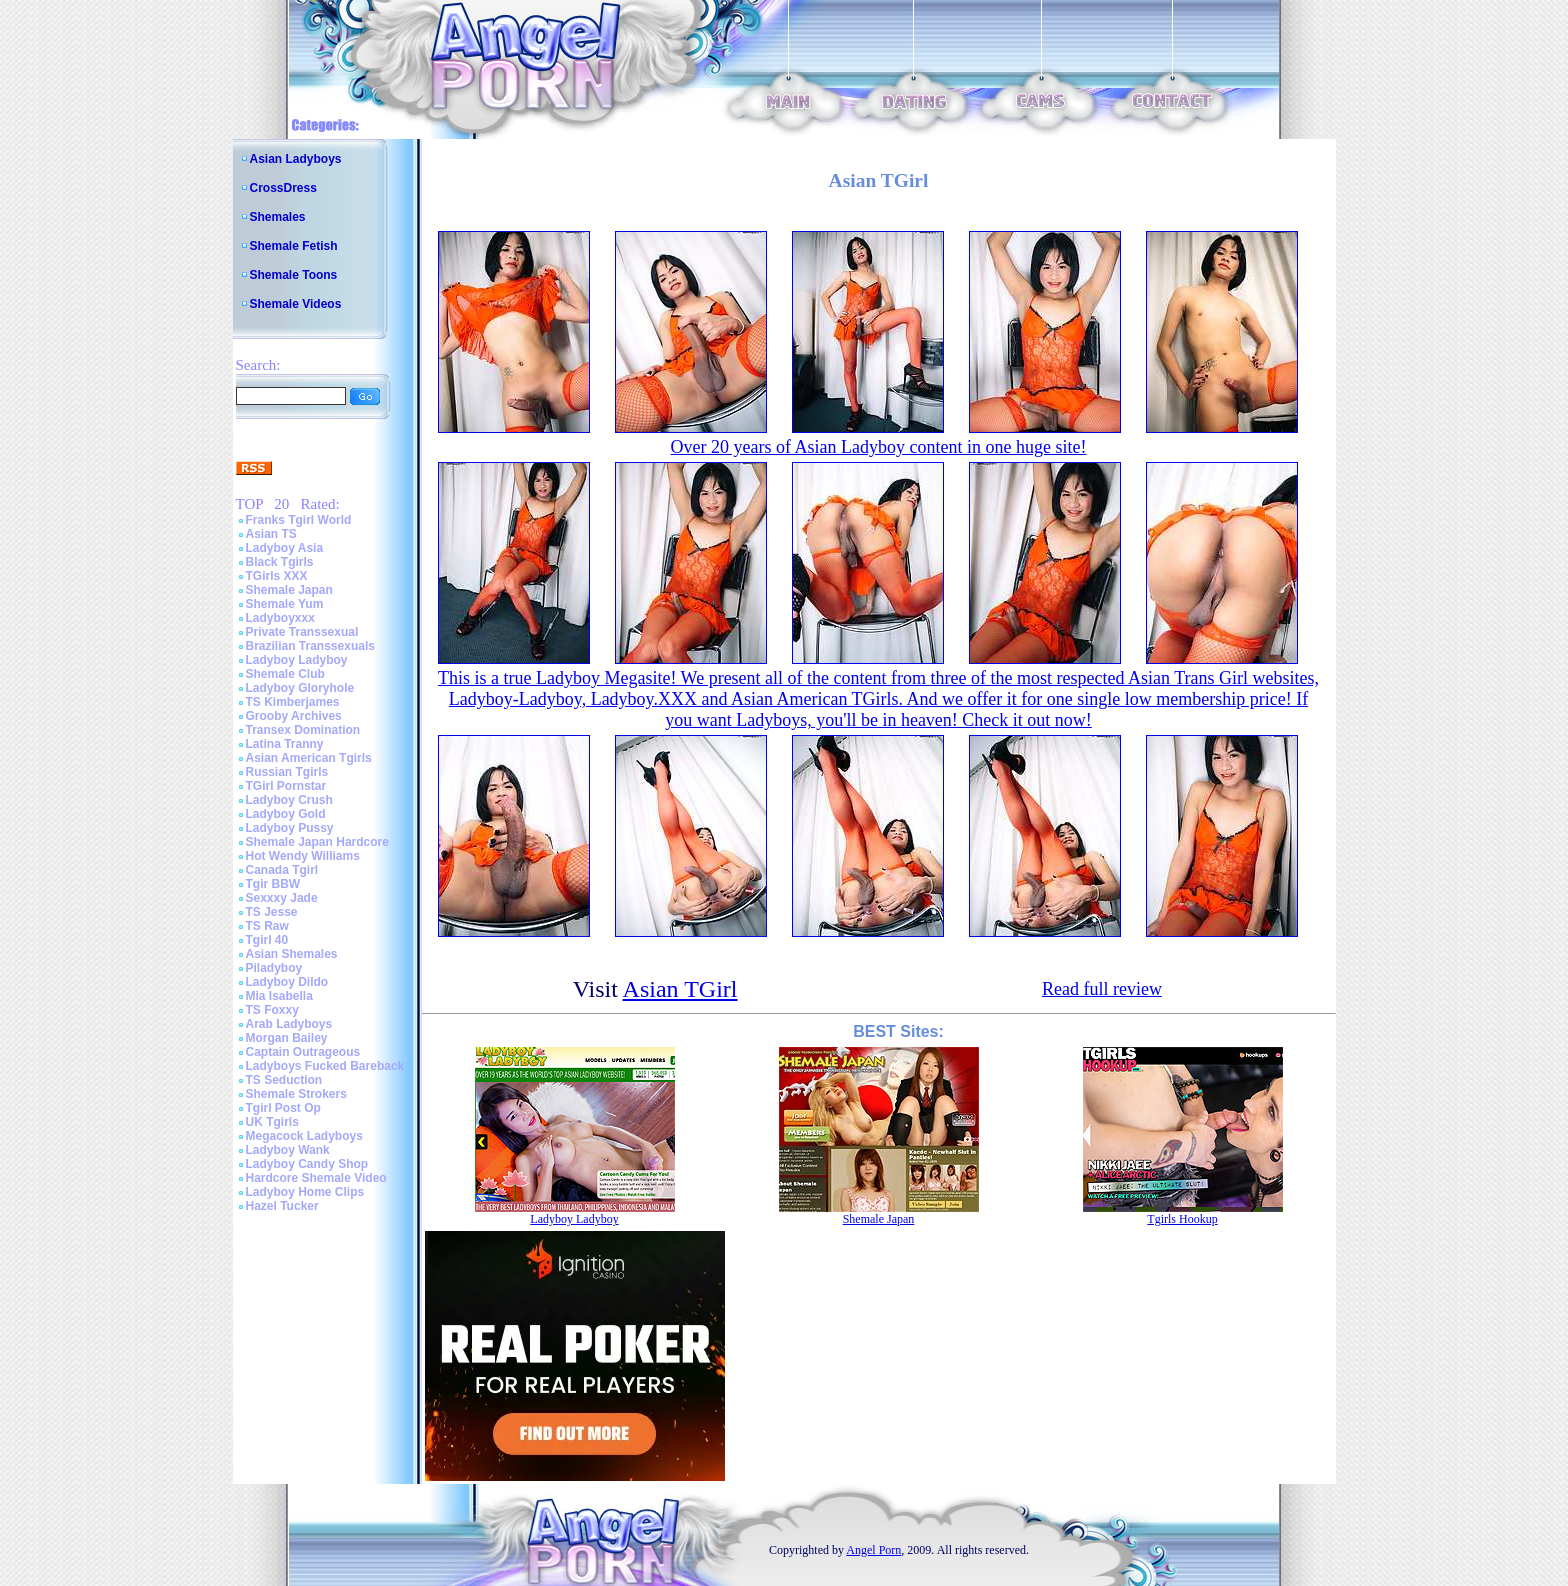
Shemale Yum (285, 604)
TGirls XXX (277, 576)
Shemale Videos (296, 304)
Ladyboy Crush (289, 800)
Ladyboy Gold (286, 814)
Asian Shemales (292, 954)
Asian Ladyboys (296, 159)
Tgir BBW (273, 884)
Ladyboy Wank (288, 1150)
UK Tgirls (272, 1122)
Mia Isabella (279, 996)
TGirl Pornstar (286, 786)
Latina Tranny (285, 744)
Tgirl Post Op (283, 1108)
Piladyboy (274, 968)
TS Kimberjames (293, 702)
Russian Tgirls (287, 772)
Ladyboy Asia (285, 548)
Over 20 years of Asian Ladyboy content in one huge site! (879, 447)
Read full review (1102, 989)
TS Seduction (284, 1080)
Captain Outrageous (303, 1052)
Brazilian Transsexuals (310, 646)
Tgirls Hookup (1182, 1219)
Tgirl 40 (267, 940)
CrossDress (283, 188)
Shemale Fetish (294, 246)
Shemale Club (285, 674)
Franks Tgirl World (299, 520)
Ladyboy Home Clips (305, 1192)
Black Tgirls (280, 562)
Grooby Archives (294, 716)
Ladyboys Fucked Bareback (325, 1066)
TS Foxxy (272, 1010)
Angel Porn (873, 1550)
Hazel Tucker (282, 1206)
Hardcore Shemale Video (316, 1178)
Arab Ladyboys (289, 1024)
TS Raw (267, 926)
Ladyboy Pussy (290, 828)
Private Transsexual (302, 632)
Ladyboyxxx (280, 618)
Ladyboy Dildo (287, 982)
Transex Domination (303, 730)
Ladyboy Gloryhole (300, 688)
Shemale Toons (294, 275)
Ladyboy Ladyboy (297, 660)
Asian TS (271, 534)
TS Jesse (272, 912)
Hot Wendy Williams (303, 856)
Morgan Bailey (287, 1038)
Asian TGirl (680, 989)
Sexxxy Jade (282, 898)
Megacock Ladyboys (304, 1136)
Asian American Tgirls (309, 758)
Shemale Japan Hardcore (317, 842)
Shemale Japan (289, 590)
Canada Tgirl (282, 870)
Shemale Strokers (296, 1094)
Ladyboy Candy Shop (307, 1164)
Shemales (278, 217)
